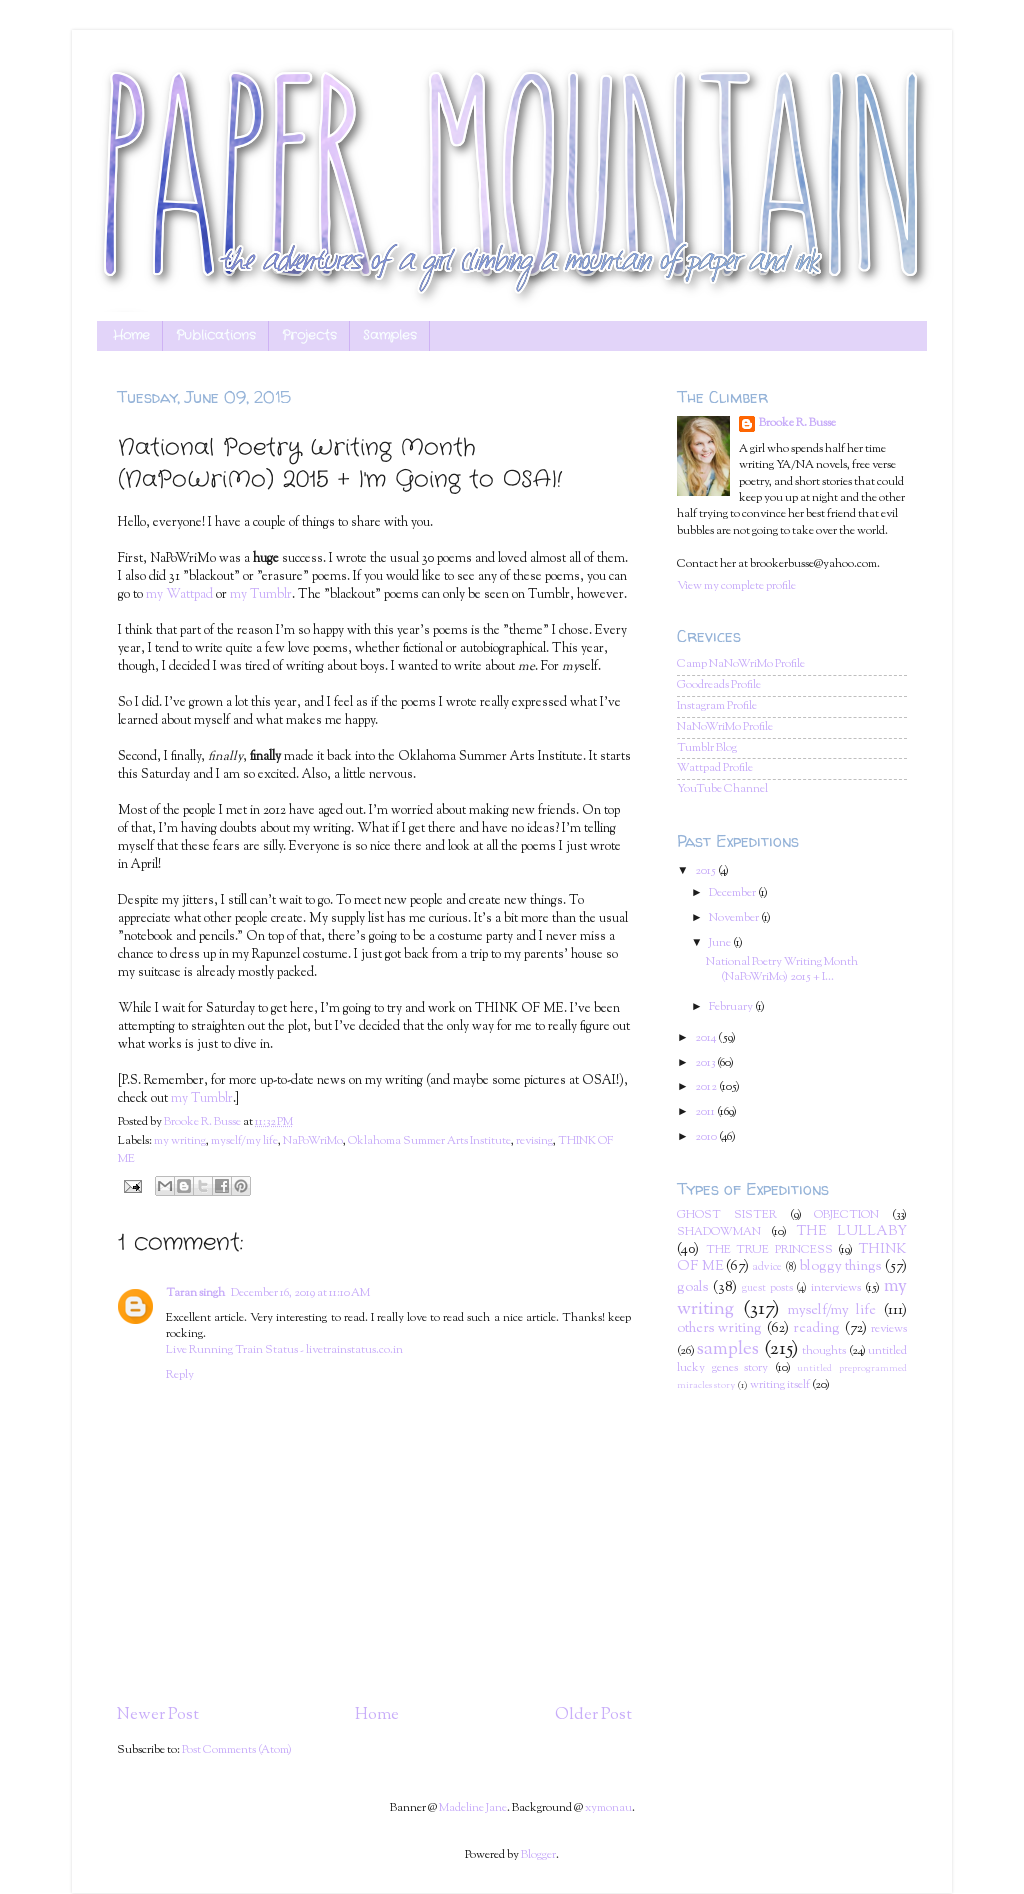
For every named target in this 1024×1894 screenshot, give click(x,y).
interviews (836, 1288)
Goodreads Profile (719, 685)
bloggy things (841, 1267)
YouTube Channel (722, 789)
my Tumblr (261, 595)
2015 (706, 871)
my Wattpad (179, 595)
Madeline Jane (473, 1808)
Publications (216, 336)
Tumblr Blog (707, 748)
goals (692, 1288)
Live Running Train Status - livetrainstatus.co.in (284, 1350)
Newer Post (158, 1715)
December (733, 893)
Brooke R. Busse (797, 424)
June (721, 943)
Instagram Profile (717, 706)
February (732, 1007)
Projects (309, 336)
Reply (180, 1375)
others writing (719, 1329)
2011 (706, 1112)
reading (816, 1329)
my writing (180, 1141)
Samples (390, 336)
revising (534, 1141)
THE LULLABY (852, 1232)
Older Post (593, 1715)
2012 (707, 1087)
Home (131, 336)
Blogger (538, 1855)
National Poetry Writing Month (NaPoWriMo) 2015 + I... (782, 969)
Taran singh (195, 1293)
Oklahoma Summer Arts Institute (429, 1141)
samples (728, 1349)
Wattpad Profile (715, 768)
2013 (706, 1063)
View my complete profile (736, 586)
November (735, 918)
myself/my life (244, 1141)
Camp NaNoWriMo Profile (741, 664)
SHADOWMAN (719, 1232)
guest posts (767, 1288)
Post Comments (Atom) (237, 1750)
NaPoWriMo (313, 1141)
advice (767, 1267)
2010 (707, 1137)
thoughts (824, 1351)
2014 (706, 1038)
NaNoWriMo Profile (725, 727)
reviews (889, 1329)
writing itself (780, 1385)
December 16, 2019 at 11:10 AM (300, 1293)
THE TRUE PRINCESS (769, 1250)
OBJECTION (846, 1215)
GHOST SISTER (727, 1215)
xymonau (608, 1808)
